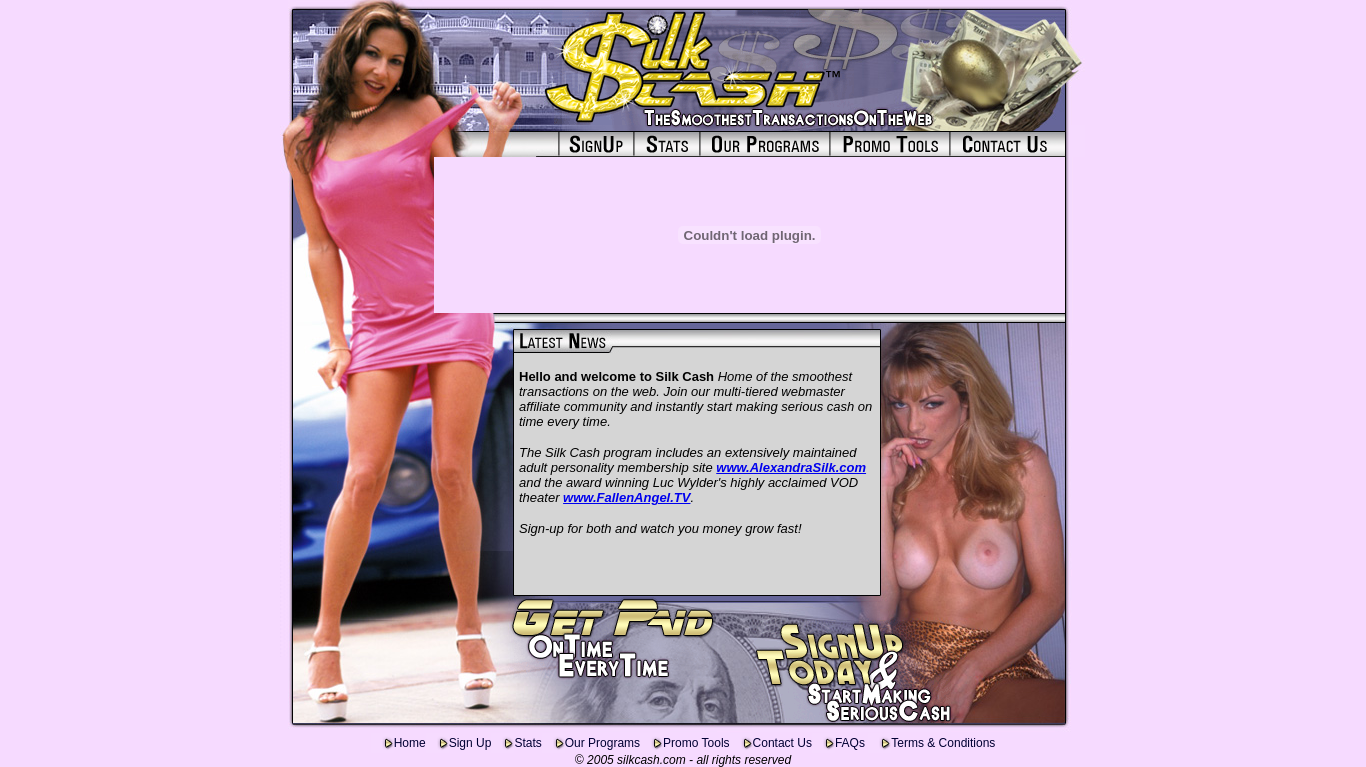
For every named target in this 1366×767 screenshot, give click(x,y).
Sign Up (470, 743)
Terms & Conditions (943, 743)
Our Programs (602, 743)
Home (410, 743)
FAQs (851, 743)
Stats (527, 743)
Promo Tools (696, 743)
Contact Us (782, 743)
